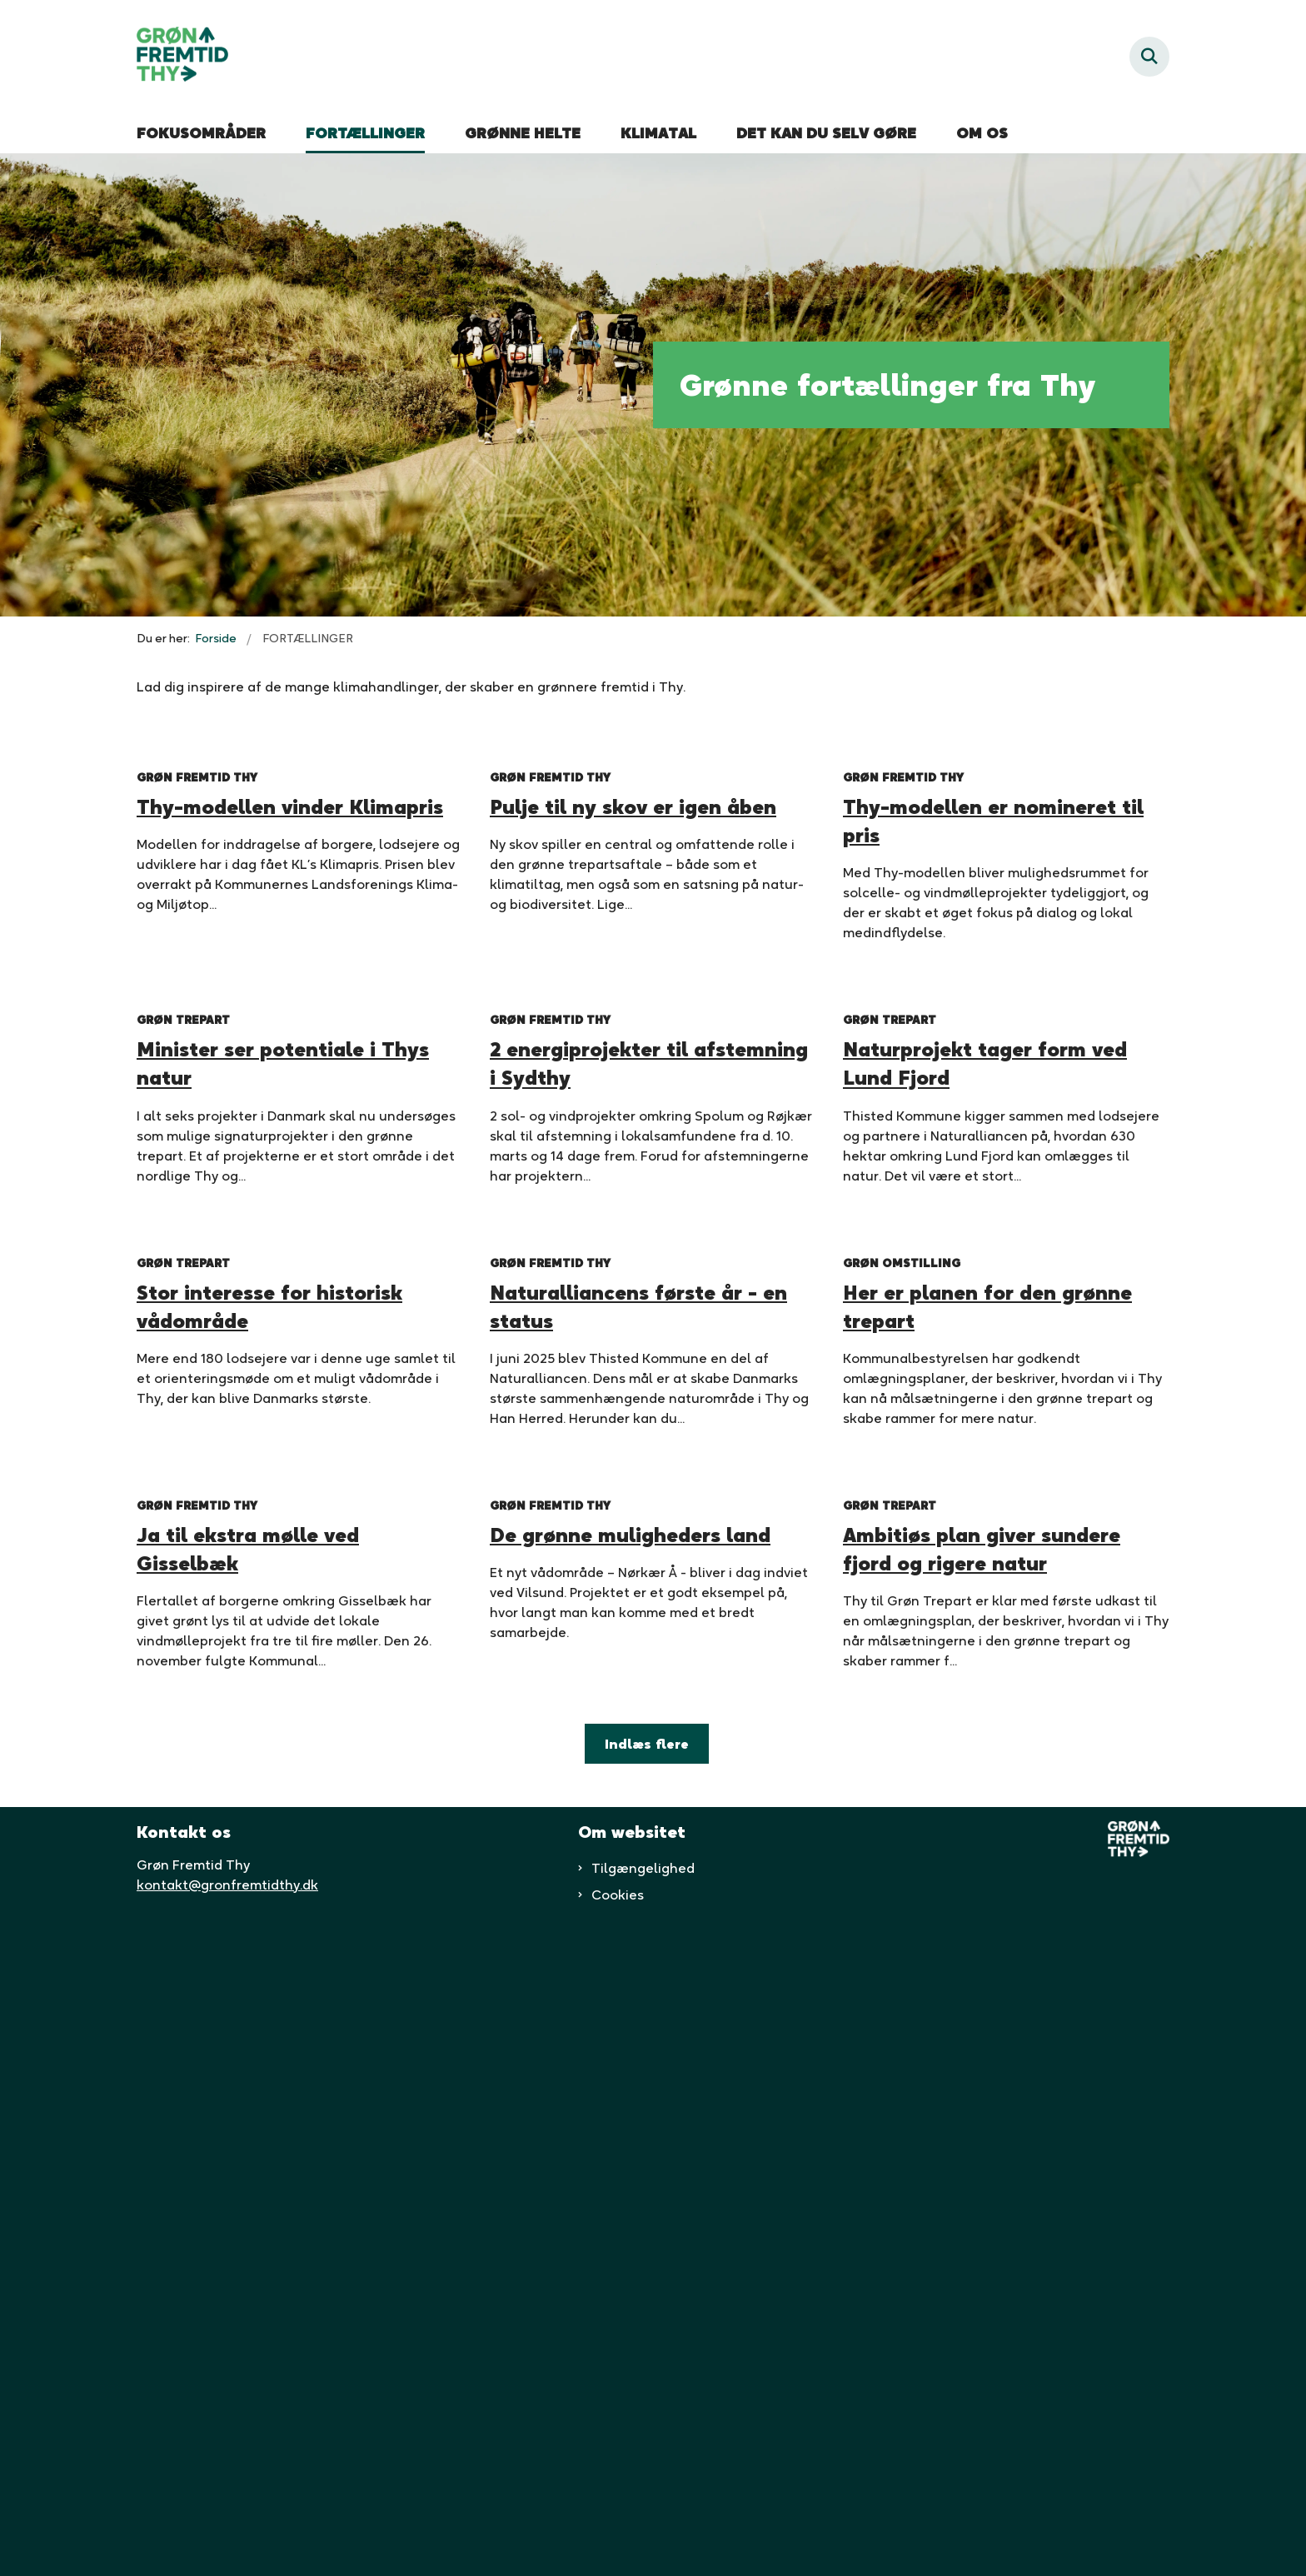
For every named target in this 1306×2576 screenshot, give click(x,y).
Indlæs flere (647, 2398)
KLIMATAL (658, 133)
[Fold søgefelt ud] (1149, 57)
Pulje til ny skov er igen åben (633, 971)
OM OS (982, 133)
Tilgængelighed (643, 2522)
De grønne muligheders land (630, 2190)
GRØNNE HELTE (523, 133)
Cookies (617, 2549)
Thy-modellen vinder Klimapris (290, 971)
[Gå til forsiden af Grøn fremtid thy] (182, 57)
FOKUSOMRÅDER (201, 133)
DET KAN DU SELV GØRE (826, 133)
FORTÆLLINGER (365, 133)
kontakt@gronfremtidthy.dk (227, 2539)
